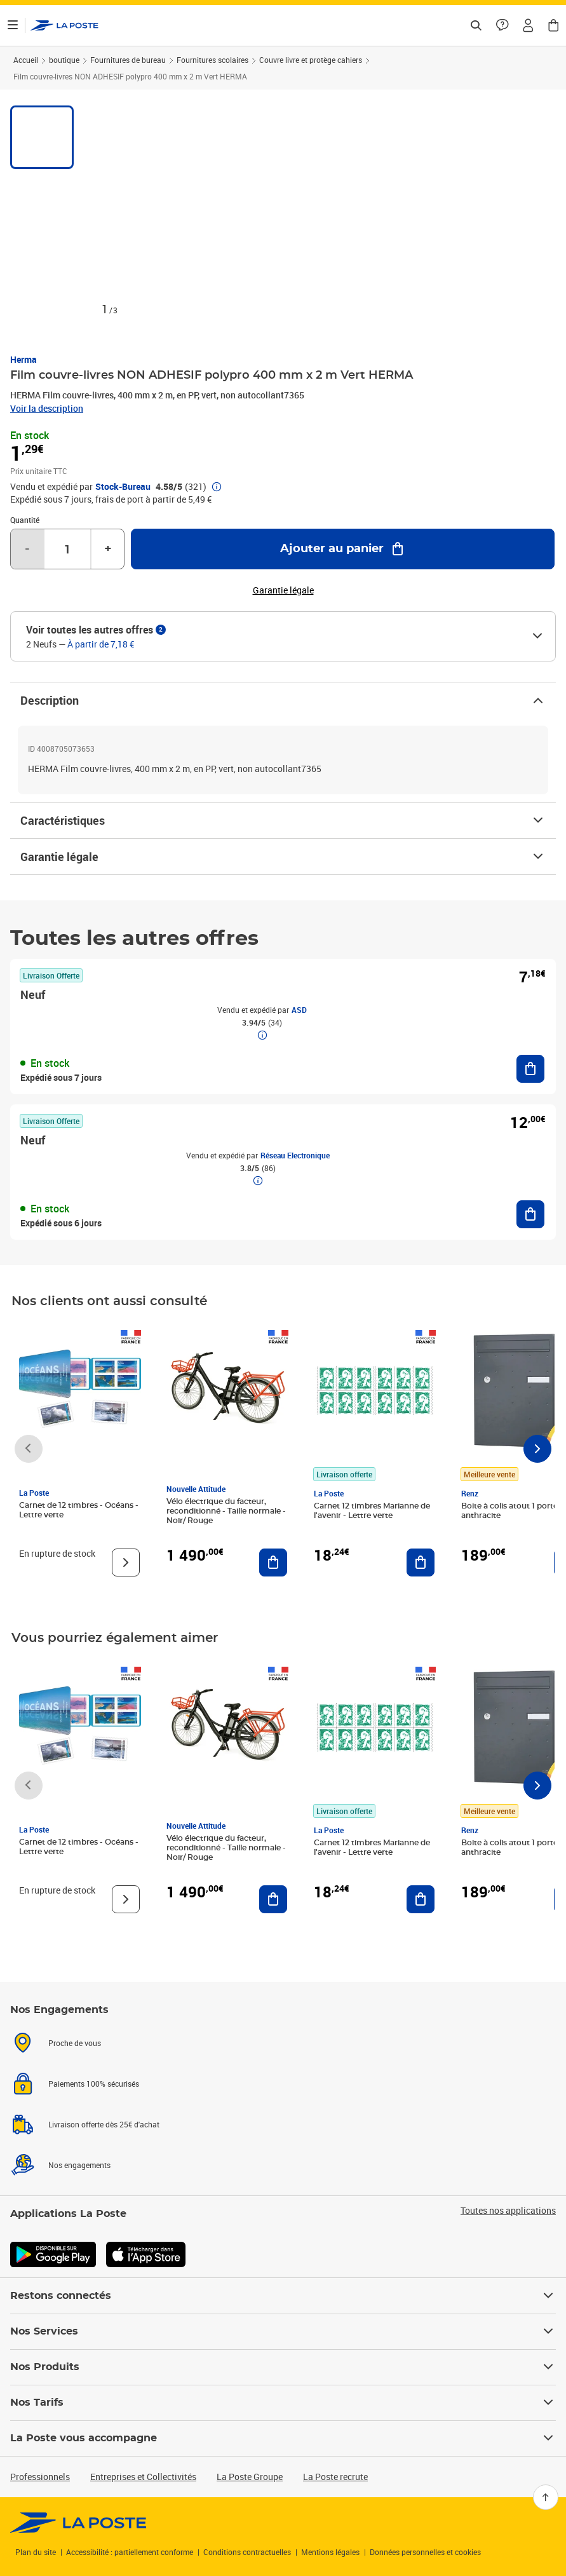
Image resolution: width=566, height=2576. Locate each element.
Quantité (24, 520)
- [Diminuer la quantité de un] (27, 549)
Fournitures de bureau (128, 60)
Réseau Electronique (295, 1155)
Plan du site (35, 2552)
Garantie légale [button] (283, 590)
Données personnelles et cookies (425, 2552)
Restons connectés (283, 2295)
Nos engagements (79, 2165)
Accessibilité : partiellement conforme (129, 2552)
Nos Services (283, 2331)
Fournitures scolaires (212, 60)
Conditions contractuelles (247, 2552)
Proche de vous (74, 2043)
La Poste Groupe (250, 2477)
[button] (528, 25)
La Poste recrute (335, 2477)
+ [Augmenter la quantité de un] (108, 549)
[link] (78, 2522)
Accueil (25, 60)
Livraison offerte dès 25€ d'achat (103, 2124)
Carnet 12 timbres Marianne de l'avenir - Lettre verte (372, 1510)
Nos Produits (283, 2367)
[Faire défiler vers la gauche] (28, 1449)
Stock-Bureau (123, 486)
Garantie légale (283, 856)
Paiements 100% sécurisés (93, 2083)
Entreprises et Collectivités (143, 2477)
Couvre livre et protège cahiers (310, 60)
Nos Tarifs (283, 2402)
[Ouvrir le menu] (12, 25)
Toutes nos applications (508, 2211)
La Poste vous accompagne (283, 2438)
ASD (299, 1010)
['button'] (64, 25)
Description (283, 700)
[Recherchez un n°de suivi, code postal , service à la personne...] (476, 25)
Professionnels (40, 2477)
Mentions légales (330, 2552)
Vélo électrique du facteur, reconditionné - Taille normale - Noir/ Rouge (226, 1511)
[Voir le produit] (126, 1562)
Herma (23, 359)
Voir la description (46, 408)
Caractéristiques (283, 820)
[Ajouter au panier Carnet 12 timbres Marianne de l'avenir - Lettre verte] (420, 1562)
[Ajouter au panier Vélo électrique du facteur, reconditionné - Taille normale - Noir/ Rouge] (273, 1562)
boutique (64, 60)
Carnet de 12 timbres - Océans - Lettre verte (78, 1510)
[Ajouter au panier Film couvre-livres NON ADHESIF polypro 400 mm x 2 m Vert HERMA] (343, 549)
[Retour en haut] (545, 2497)
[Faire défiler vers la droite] (537, 1449)
